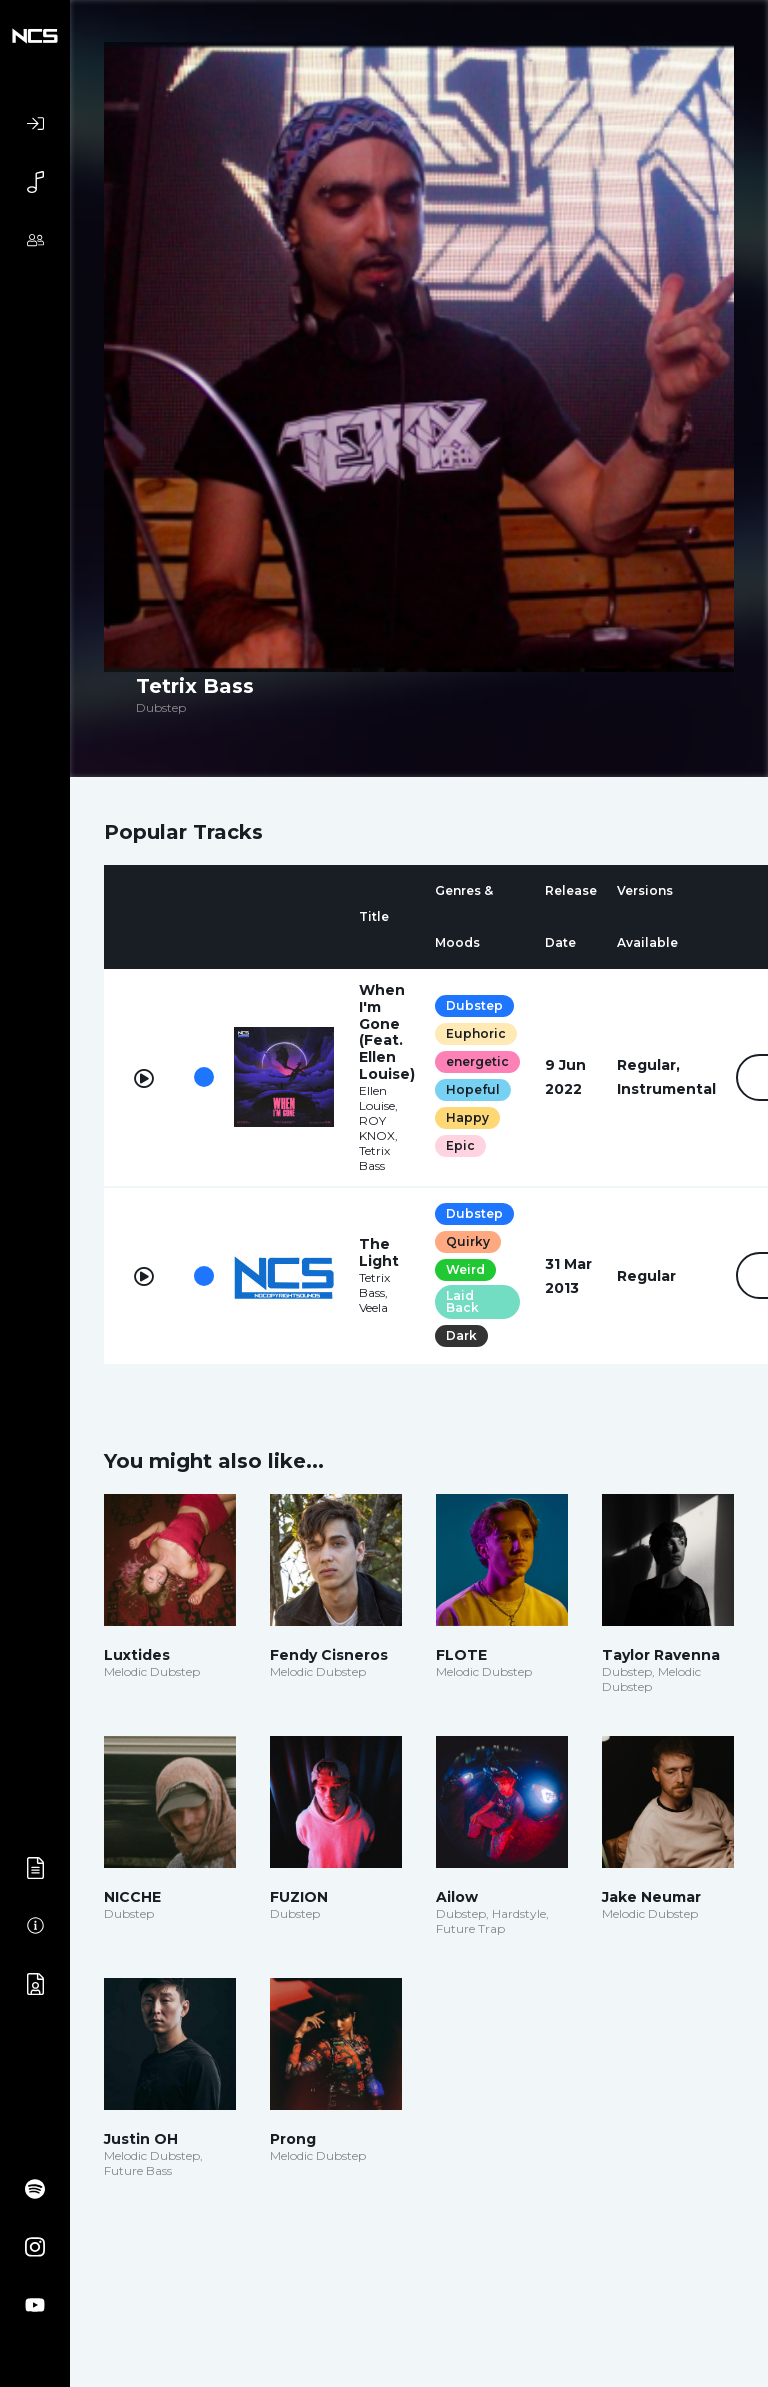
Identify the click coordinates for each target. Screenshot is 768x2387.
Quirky (468, 1241)
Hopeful (473, 1089)
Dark (461, 1335)
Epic (460, 1145)
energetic (477, 1061)
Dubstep (474, 1005)
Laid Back (462, 1301)
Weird (465, 1269)
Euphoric (476, 1033)
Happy (467, 1117)
